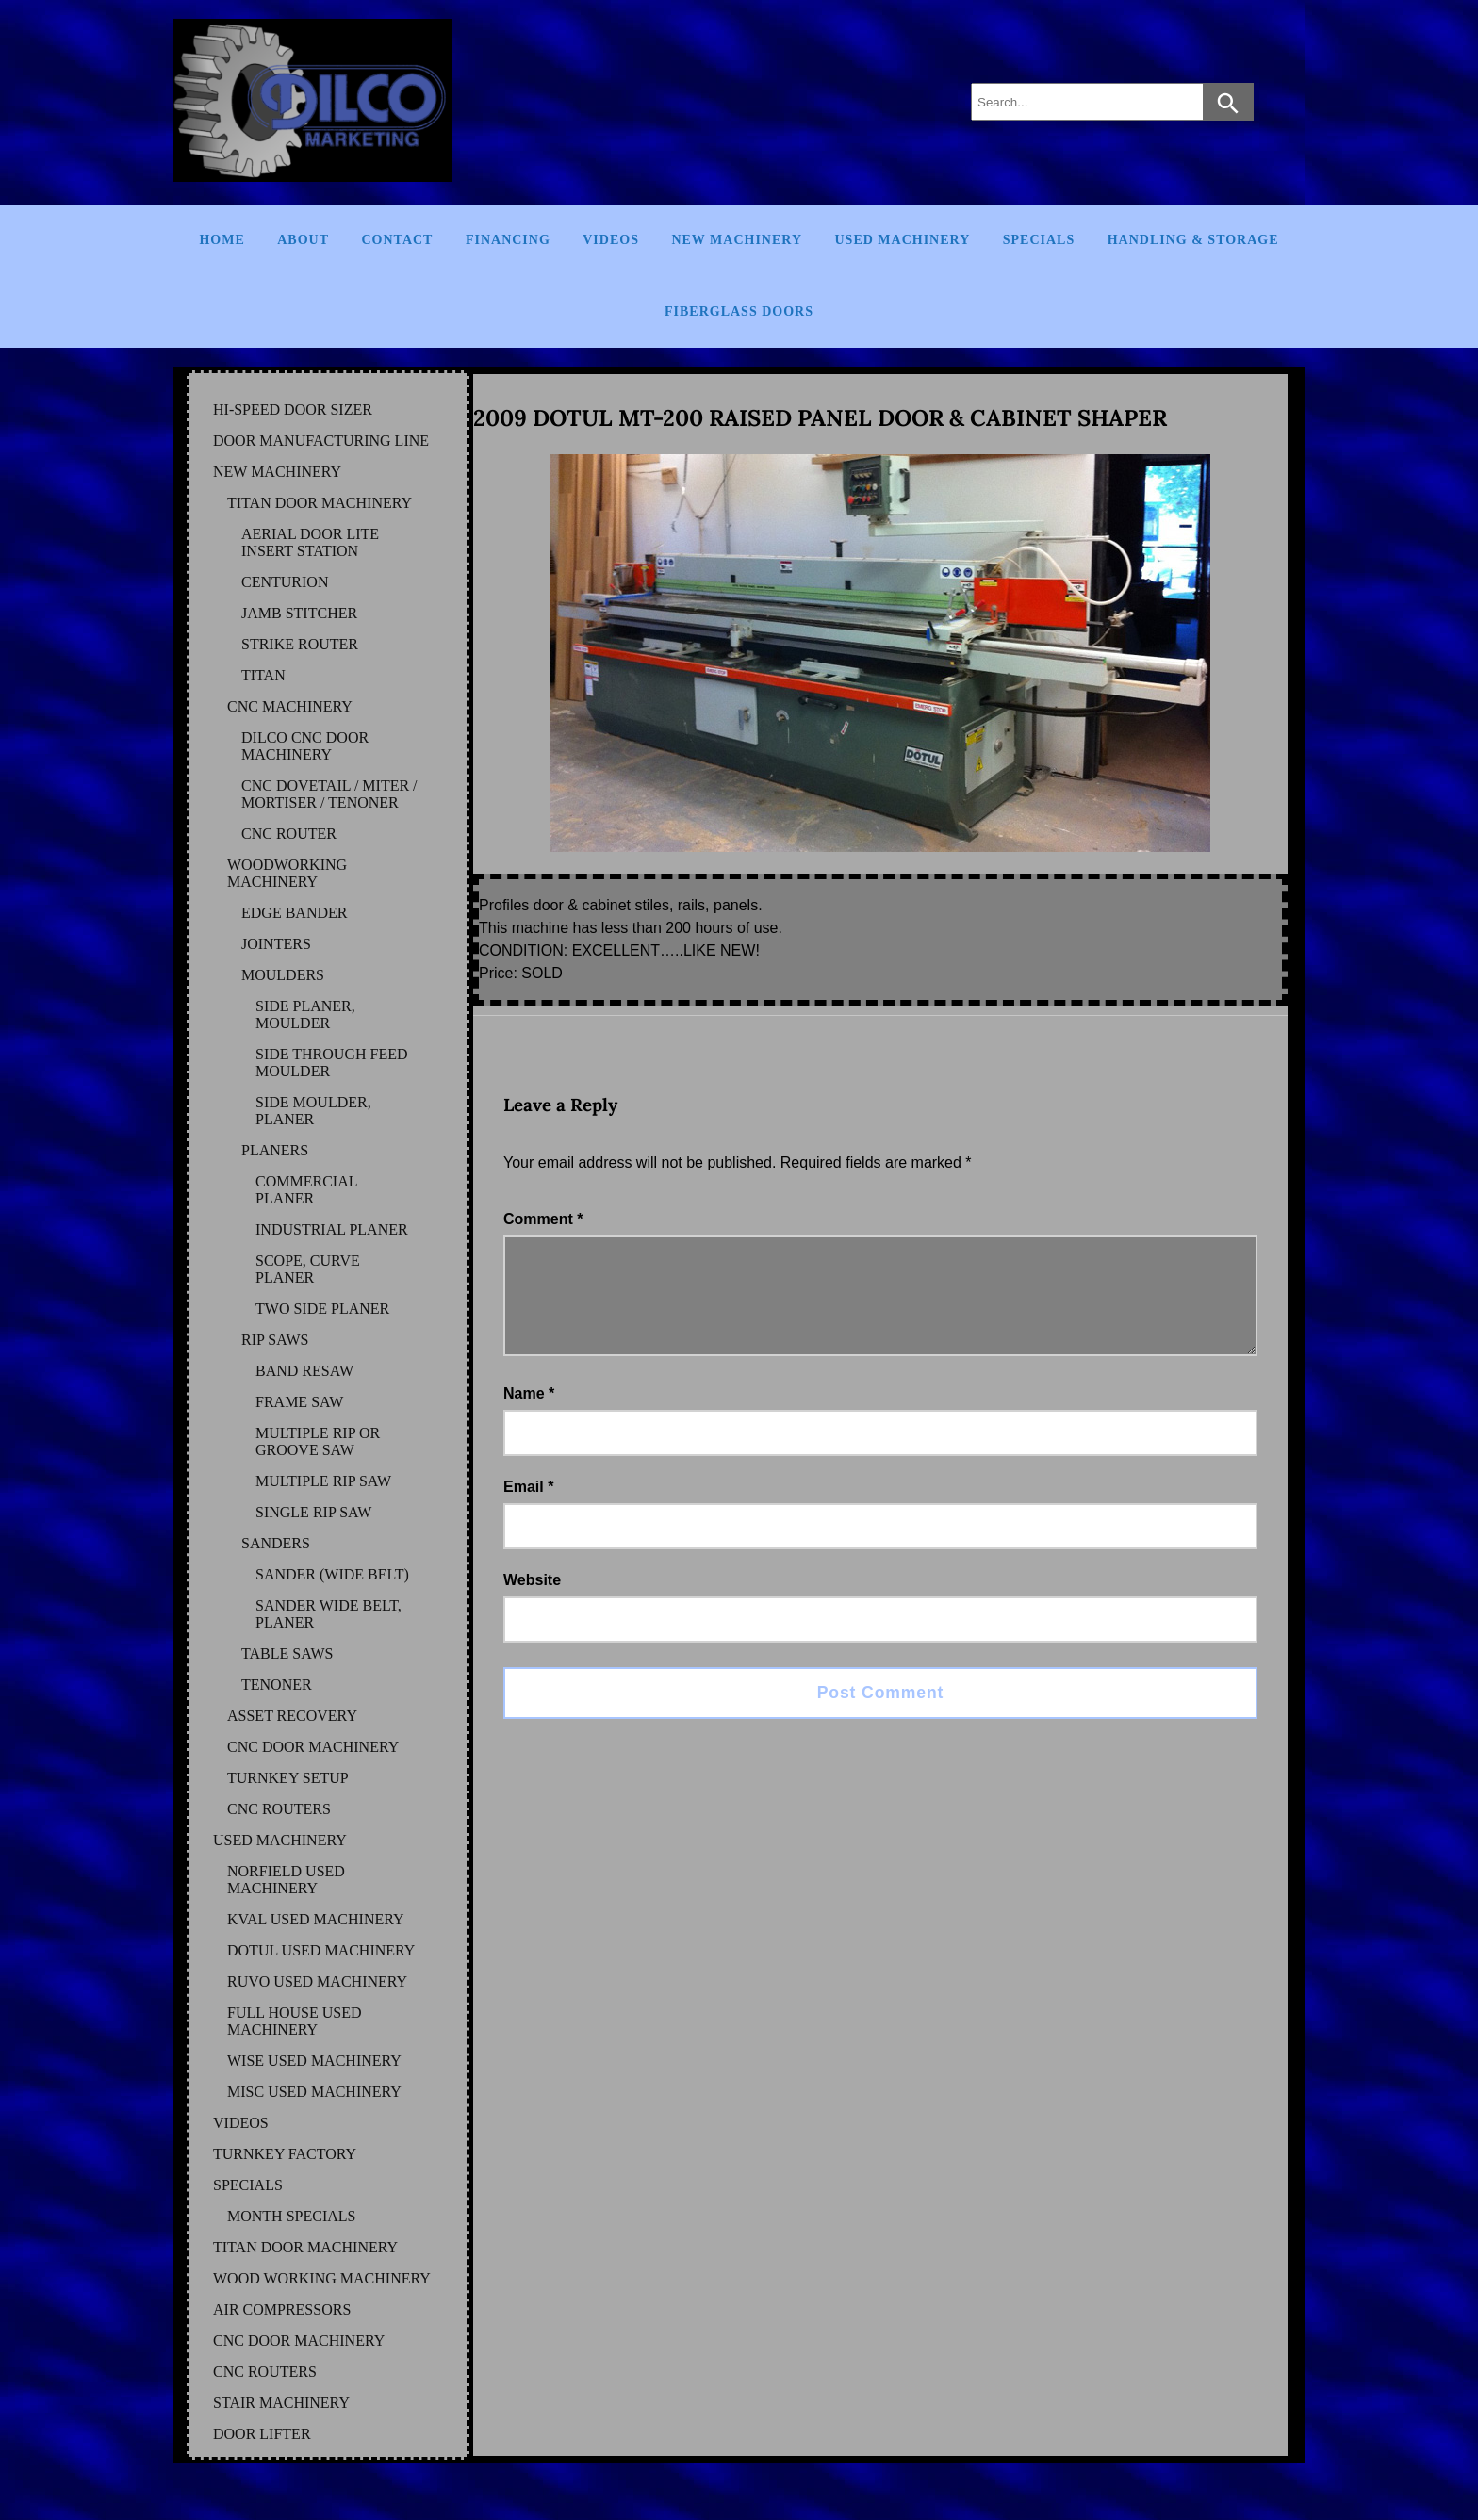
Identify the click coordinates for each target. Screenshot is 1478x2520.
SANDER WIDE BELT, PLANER (328, 1613)
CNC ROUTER (289, 834)
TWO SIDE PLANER (322, 1309)
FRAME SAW (299, 1402)
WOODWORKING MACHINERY (287, 873)
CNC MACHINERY (290, 706)
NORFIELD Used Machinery (286, 1879)
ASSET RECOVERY (292, 1716)
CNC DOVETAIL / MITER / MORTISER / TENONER (329, 793)
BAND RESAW (304, 1371)
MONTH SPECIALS (291, 2216)
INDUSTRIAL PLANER (331, 1229)
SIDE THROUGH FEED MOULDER (331, 1062)
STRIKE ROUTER (299, 644)
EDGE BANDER (294, 913)
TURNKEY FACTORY (284, 2154)
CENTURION (284, 582)
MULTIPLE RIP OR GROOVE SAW (317, 1441)
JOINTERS (276, 944)
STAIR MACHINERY (281, 2403)
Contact (397, 240)
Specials (1039, 240)
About (303, 240)
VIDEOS (241, 2123)
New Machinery (736, 240)
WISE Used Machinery (314, 2061)
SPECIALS (248, 2185)
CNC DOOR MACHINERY (313, 1747)
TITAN (263, 675)
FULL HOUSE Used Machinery (294, 2021)
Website (532, 1603)
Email (528, 1509)
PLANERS (274, 1150)
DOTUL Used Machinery (321, 1950)
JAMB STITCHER (299, 613)
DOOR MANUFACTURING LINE (321, 441)
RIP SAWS (274, 1340)
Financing (508, 240)
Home (221, 240)
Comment (543, 1219)
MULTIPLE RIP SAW (323, 1481)
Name (528, 1416)
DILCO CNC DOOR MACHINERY (305, 745)
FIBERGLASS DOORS (739, 311)
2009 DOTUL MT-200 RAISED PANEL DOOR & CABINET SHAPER (820, 418)
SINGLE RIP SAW (313, 1512)
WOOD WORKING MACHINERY (322, 2278)
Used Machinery (903, 240)
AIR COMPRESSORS (282, 2309)
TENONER (276, 1685)
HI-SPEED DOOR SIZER (292, 409)
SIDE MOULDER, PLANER (313, 1110)
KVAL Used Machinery (315, 1919)
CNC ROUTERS (279, 1809)
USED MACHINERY (280, 1840)
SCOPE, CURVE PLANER (307, 1268)
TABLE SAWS (287, 1653)
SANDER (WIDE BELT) (332, 1574)
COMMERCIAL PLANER (306, 1189)
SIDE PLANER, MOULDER (305, 1014)
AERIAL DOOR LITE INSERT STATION (310, 542)
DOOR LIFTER (262, 2434)
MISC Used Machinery (314, 2092)
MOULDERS (282, 975)
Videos (611, 240)
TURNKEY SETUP (288, 1778)
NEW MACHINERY (277, 472)
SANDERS (275, 1543)
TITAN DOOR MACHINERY (319, 503)
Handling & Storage (1193, 240)
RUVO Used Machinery (317, 1981)
